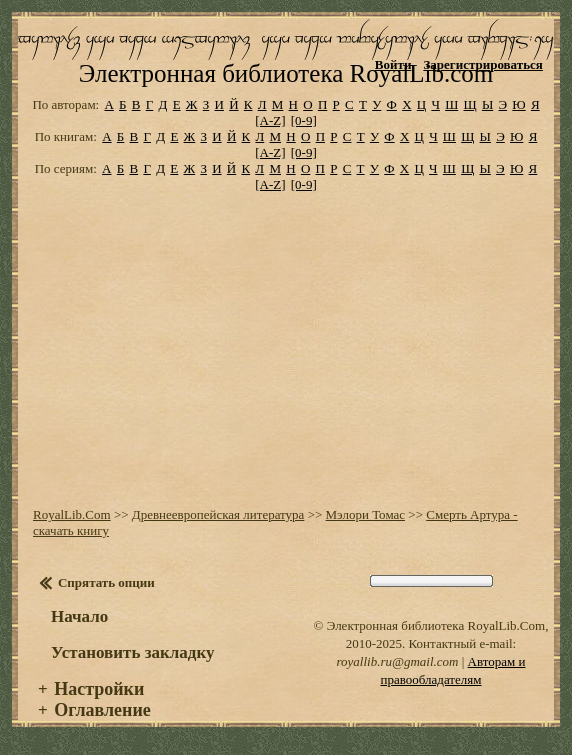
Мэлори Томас (366, 514)
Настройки (99, 689)
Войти (393, 64)
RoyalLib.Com (72, 514)
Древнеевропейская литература (218, 514)
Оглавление (102, 710)
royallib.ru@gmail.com (397, 661)
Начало (79, 616)
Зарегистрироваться (482, 64)
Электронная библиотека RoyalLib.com (286, 73)
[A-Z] (270, 120)
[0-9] (304, 120)
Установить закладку (133, 652)
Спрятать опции (106, 582)
